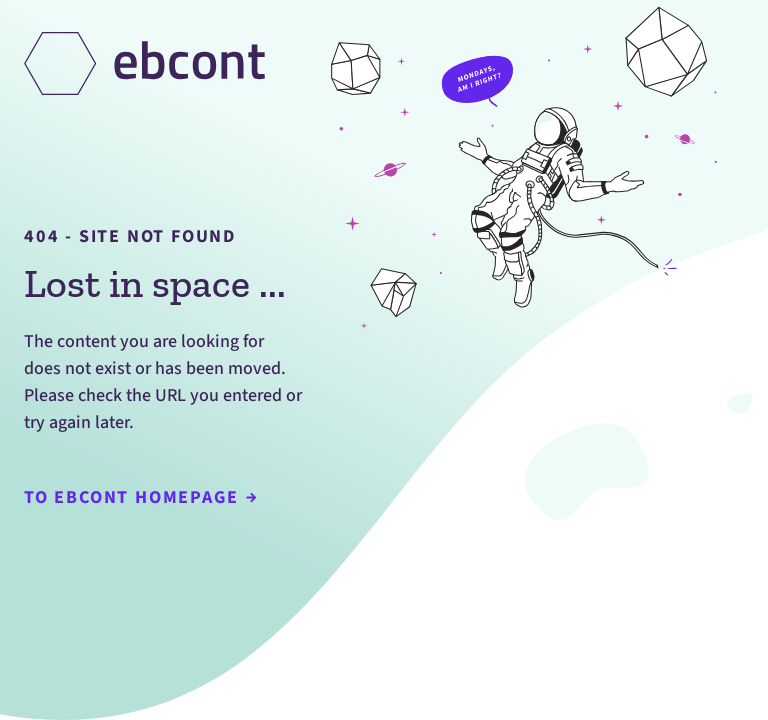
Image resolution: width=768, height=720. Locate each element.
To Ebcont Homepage (140, 497)
